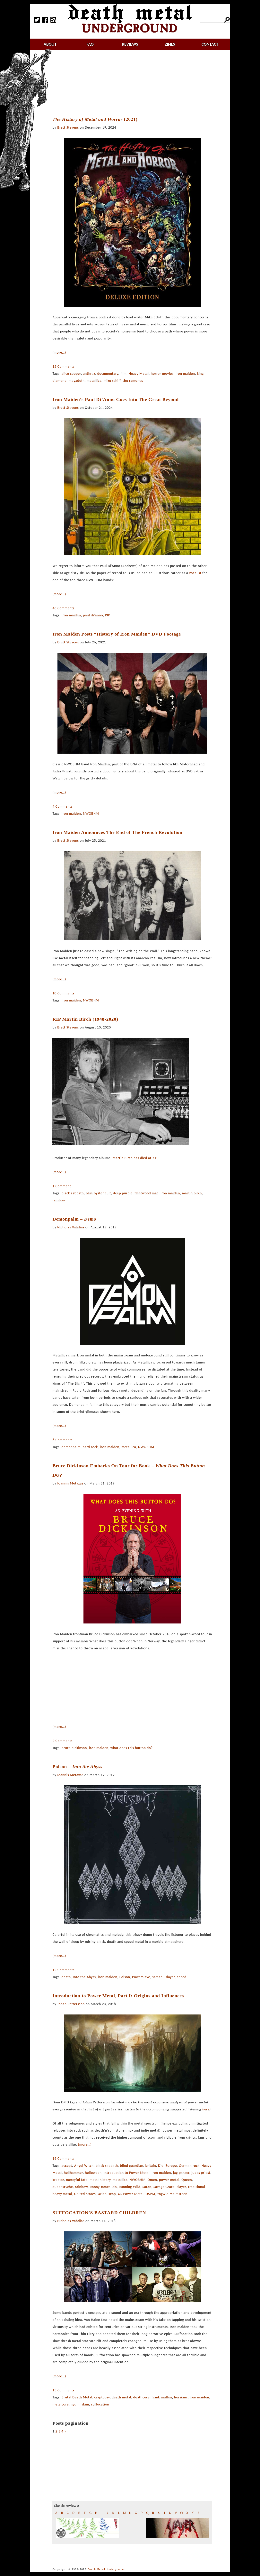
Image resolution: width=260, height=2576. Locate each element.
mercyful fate (77, 2180)
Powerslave (141, 1977)
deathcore (141, 2397)
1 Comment (61, 1186)
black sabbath (73, 1193)
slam (85, 2404)
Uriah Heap (107, 2194)
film (123, 373)
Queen (186, 2180)
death (66, 1977)
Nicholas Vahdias (70, 1227)
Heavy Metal (139, 373)
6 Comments (62, 1440)
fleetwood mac (146, 1193)
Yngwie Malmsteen (172, 2194)
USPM (150, 2194)
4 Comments (62, 806)
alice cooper (71, 373)
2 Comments (62, 1741)
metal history (100, 2180)
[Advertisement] (134, 83)
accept (67, 2165)
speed (181, 1977)
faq (90, 44)
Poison (124, 1977)
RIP (107, 615)
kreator (58, 2180)
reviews (130, 44)
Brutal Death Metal (77, 2397)
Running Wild (129, 2187)
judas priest (200, 2173)
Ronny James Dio (103, 2187)
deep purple (123, 1193)
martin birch (192, 1193)
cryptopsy (102, 2397)
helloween (93, 2173)
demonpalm (71, 1447)
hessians (181, 2397)
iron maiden (185, 373)
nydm (75, 2404)
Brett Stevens (68, 127)
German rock (189, 2165)
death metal (121, 2397)
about (50, 44)
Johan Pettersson (71, 2004)
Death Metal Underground (106, 2569)
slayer (170, 1977)
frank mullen (162, 2397)
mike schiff (112, 380)
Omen (152, 2180)
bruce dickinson (74, 1748)
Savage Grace (164, 2187)
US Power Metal (130, 2194)
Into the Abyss (84, 1977)
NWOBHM (91, 813)
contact (210, 44)
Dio (160, 2165)
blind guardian (131, 2165)
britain (150, 2165)
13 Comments (63, 2390)
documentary (107, 373)
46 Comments (63, 608)
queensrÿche (62, 2187)
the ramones (133, 380)
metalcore (60, 2404)
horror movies (162, 373)
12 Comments (63, 1970)
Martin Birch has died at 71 (134, 1158)
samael (158, 1977)
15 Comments (63, 366)
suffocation (100, 2404)
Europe (171, 2165)
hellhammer (73, 2173)
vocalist (195, 573)
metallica (94, 380)
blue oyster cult (98, 1193)
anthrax (89, 373)
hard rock (90, 1447)
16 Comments (63, 2158)
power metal (169, 2180)
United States (85, 2194)
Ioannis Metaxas (70, 1483)
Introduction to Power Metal (127, 2173)
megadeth (77, 380)
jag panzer (181, 2173)
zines (170, 44)
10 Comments (63, 993)
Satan (147, 2187)
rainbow (58, 1200)
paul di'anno (93, 615)
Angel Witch (84, 2165)
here (206, 2109)
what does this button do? (131, 1748)
